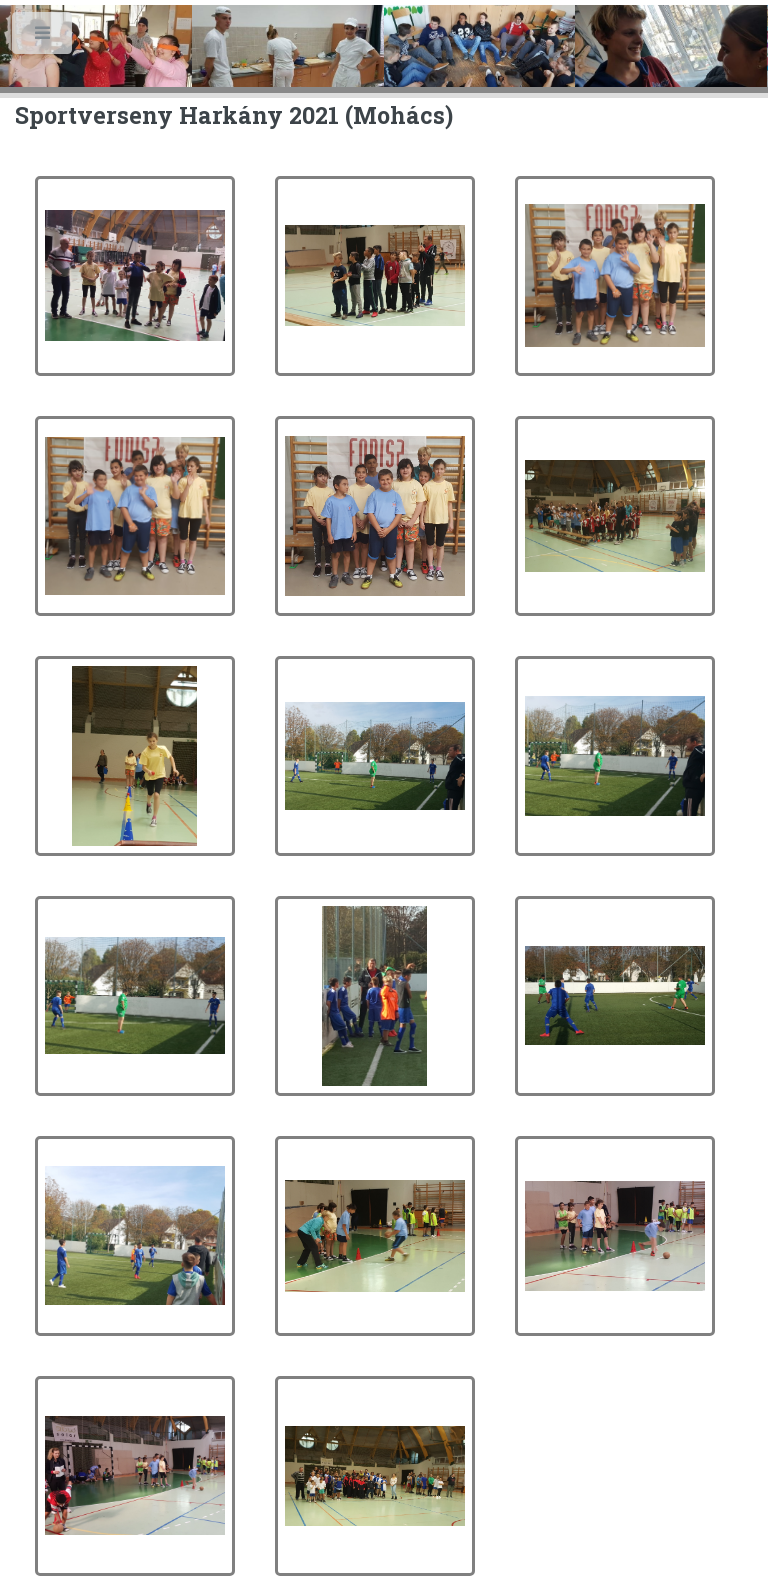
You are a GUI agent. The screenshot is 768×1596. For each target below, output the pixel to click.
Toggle (43, 37)
